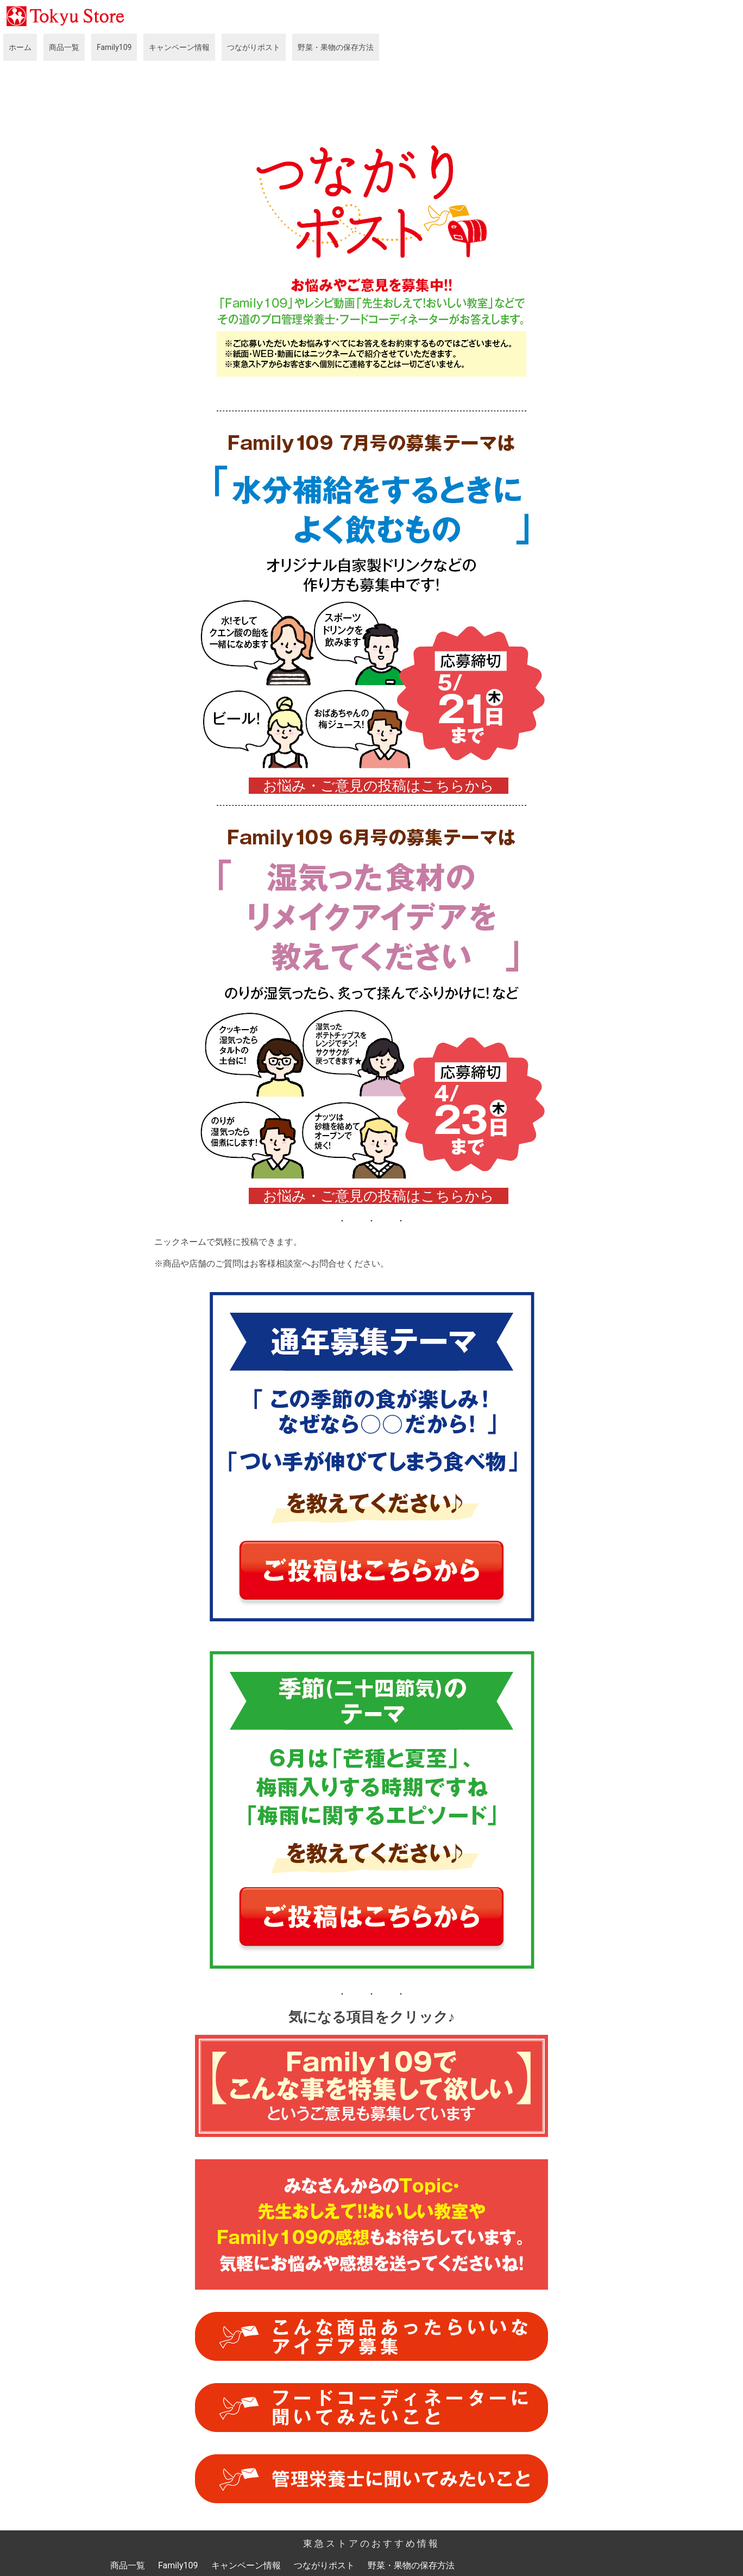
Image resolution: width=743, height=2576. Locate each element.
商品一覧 (64, 47)
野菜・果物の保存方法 (336, 47)
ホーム (20, 47)
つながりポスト (253, 47)
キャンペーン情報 (179, 47)
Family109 (114, 47)
